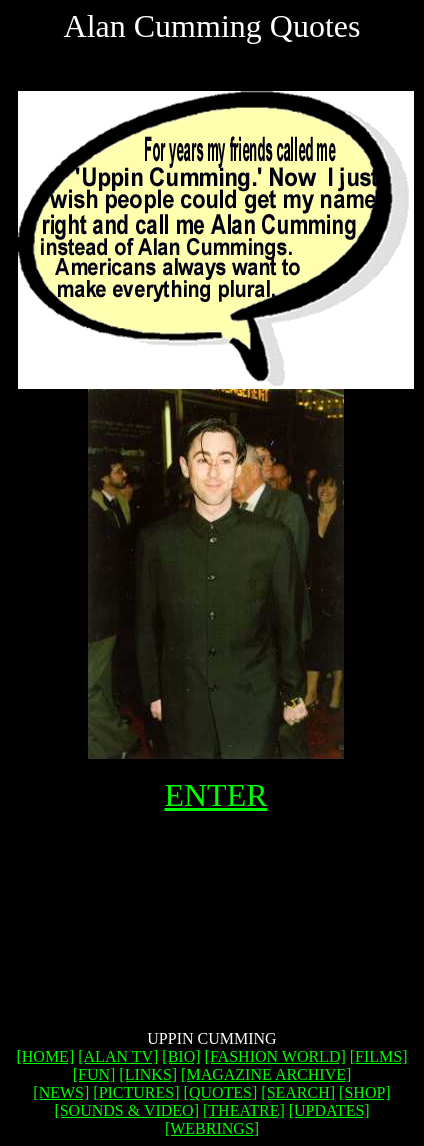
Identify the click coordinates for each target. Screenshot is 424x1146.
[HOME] (45, 1056)
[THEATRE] (244, 1110)
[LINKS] (148, 1074)
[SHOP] (365, 1092)
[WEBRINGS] (212, 1128)
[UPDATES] (329, 1110)
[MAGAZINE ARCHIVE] (266, 1074)
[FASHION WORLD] (275, 1056)
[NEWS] (61, 1092)
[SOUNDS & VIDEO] (126, 1110)
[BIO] (181, 1056)
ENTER (215, 795)
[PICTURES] (136, 1092)
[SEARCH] (298, 1092)
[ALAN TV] (118, 1056)
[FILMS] (379, 1056)
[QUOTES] (221, 1092)
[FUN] (94, 1074)
